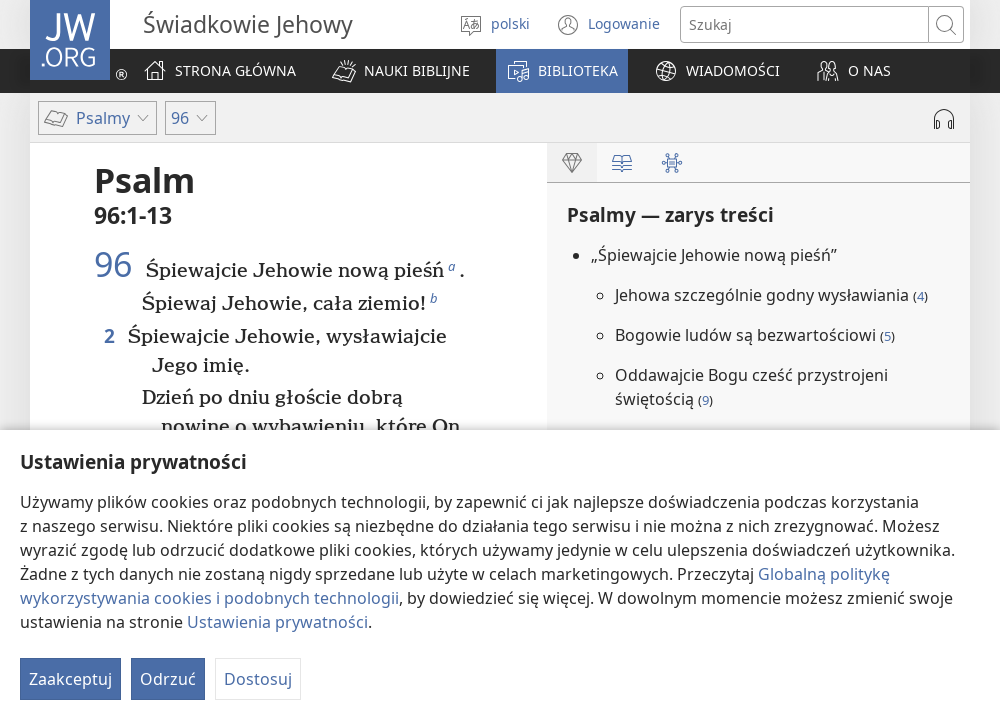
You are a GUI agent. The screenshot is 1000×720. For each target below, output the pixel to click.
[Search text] (804, 24)
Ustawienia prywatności (277, 622)
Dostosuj (258, 679)
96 (117, 264)
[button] (401, 71)
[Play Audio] (944, 119)
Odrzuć (168, 679)
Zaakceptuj (70, 679)
